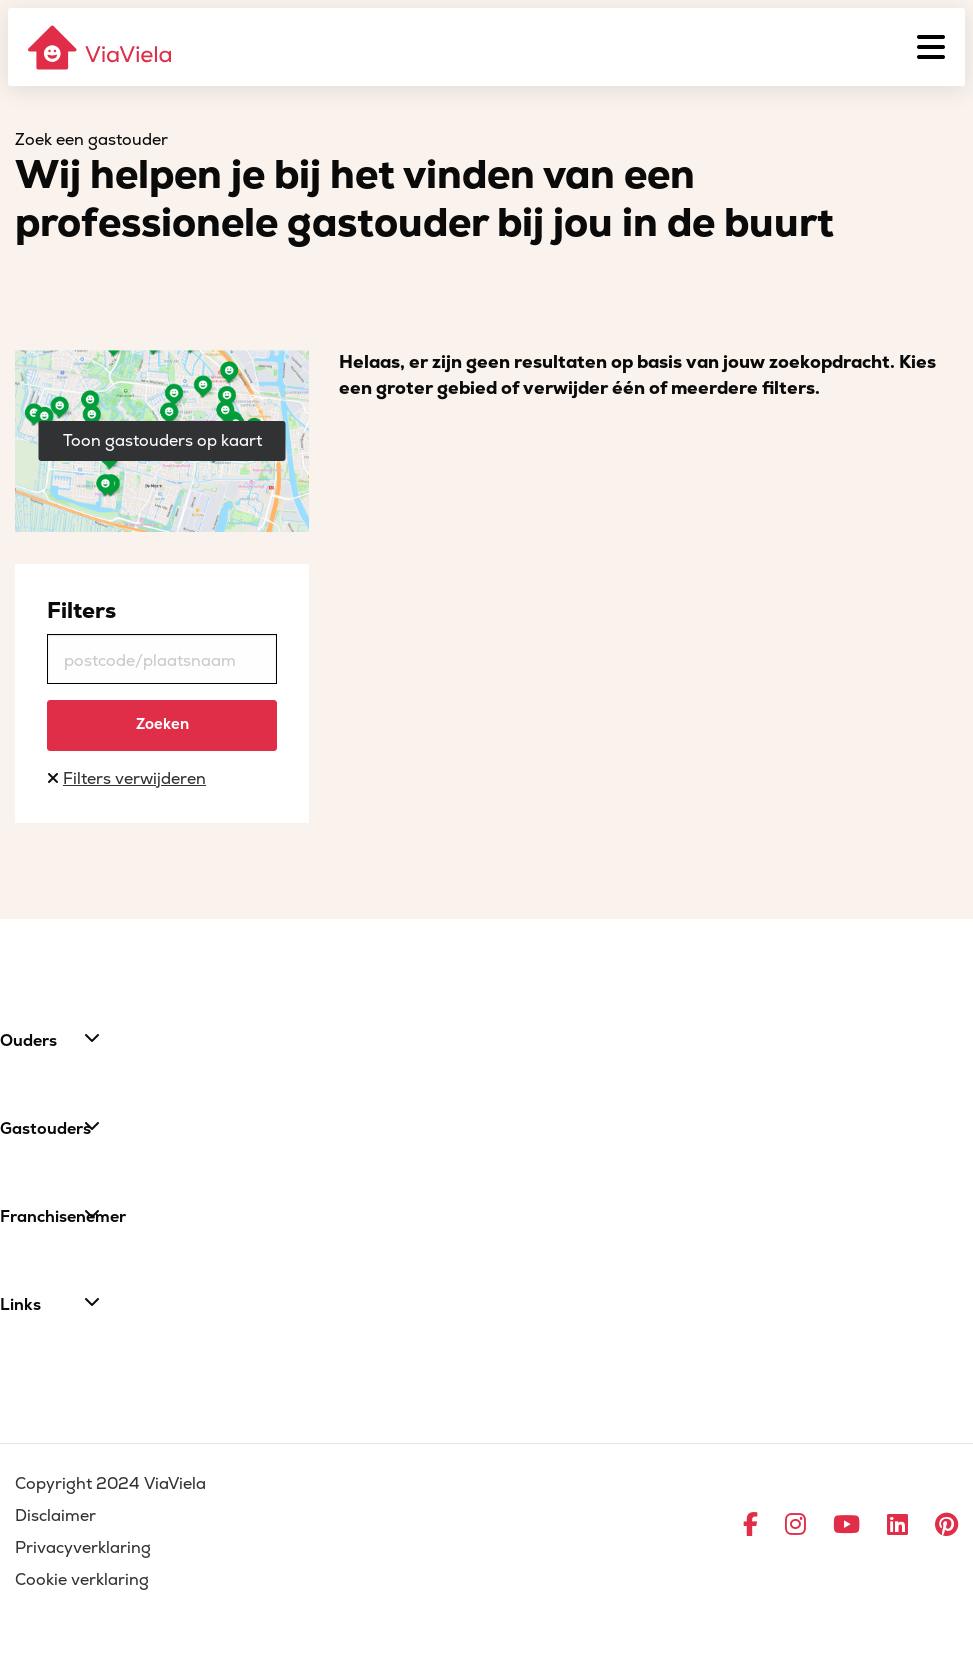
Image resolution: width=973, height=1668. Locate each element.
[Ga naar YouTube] (846, 1526)
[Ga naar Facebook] (750, 1526)
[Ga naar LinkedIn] (897, 1526)
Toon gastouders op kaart (162, 441)
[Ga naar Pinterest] (946, 1526)
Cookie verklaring (82, 1580)
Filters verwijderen (134, 779)
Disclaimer (55, 1516)
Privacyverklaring (83, 1548)
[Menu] (931, 47)
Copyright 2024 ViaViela (110, 1484)
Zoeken (162, 724)
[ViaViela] (101, 47)
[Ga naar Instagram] (795, 1526)
